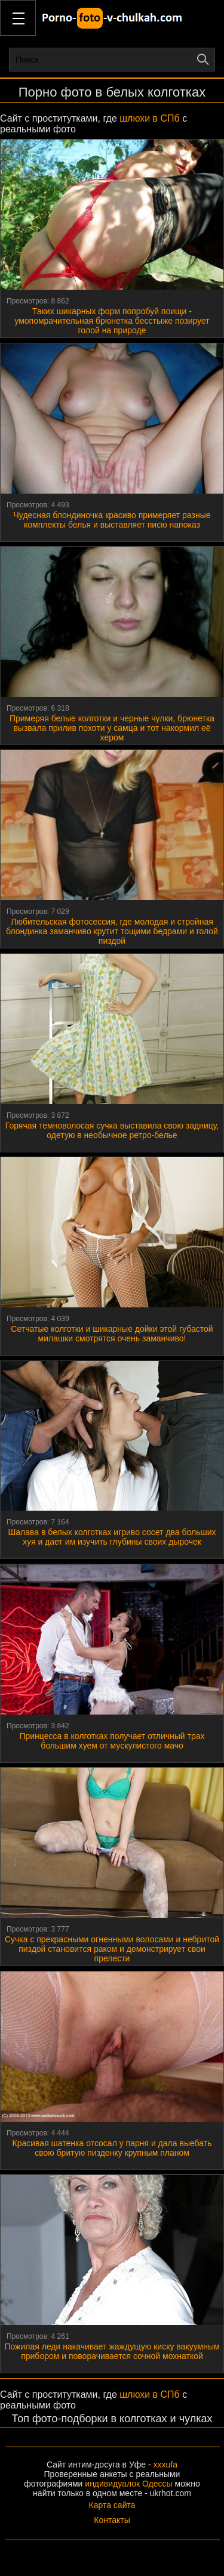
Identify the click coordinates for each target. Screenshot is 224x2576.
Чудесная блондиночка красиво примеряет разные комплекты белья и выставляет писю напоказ (112, 519)
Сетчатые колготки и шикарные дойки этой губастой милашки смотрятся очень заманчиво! (112, 1333)
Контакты (112, 2520)
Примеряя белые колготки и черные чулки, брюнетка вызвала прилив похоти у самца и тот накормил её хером (112, 728)
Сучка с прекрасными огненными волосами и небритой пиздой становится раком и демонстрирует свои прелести (112, 1949)
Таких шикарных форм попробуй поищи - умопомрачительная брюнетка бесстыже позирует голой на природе (111, 320)
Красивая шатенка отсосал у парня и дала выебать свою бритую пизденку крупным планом (112, 2147)
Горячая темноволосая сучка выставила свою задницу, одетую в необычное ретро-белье (112, 1130)
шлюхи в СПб (149, 118)
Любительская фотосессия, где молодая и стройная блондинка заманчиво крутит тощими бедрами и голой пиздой (112, 931)
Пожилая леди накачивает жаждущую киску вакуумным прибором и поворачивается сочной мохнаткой (111, 2351)
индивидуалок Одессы (128, 2483)
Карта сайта (112, 2505)
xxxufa (165, 2464)
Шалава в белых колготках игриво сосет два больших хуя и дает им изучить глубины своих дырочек (112, 1536)
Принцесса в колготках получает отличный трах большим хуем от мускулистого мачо (111, 1740)
